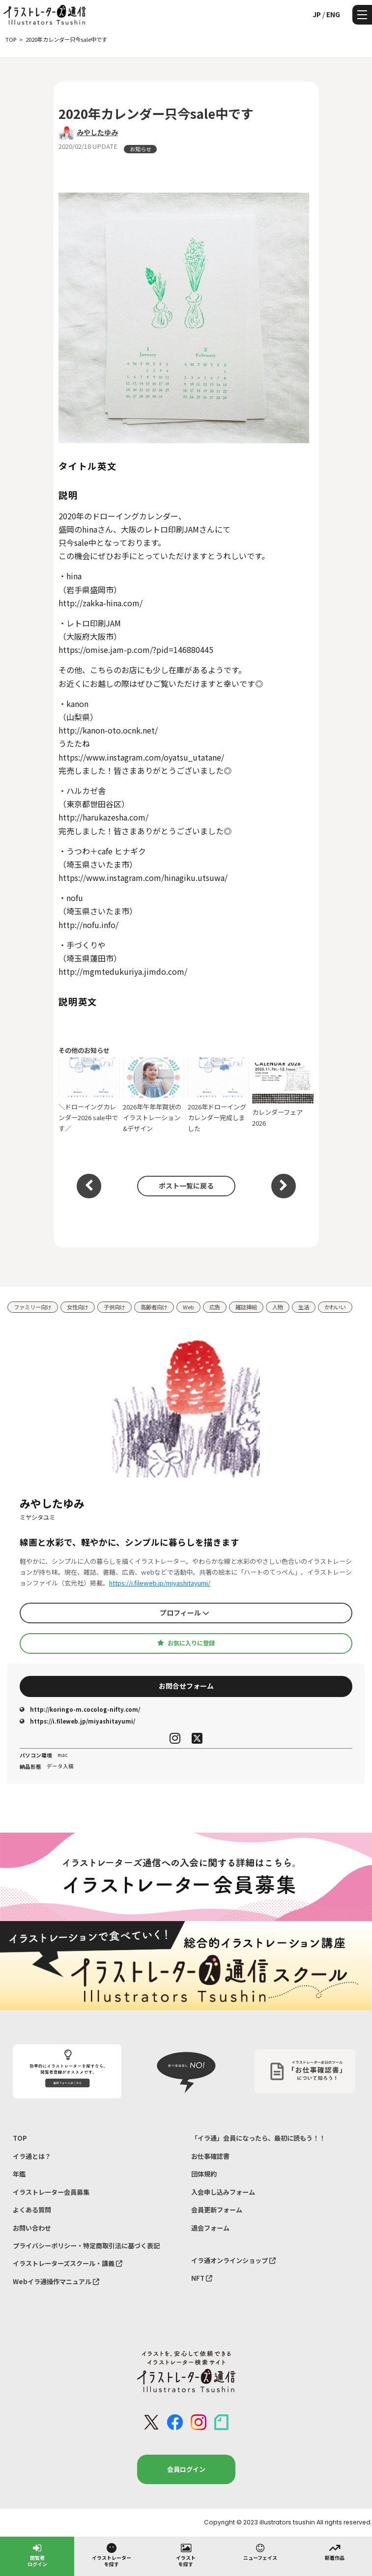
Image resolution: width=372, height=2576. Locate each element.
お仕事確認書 (210, 2156)
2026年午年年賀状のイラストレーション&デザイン (153, 1095)
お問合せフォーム (186, 1686)
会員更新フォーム (216, 2209)
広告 (214, 1307)
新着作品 (334, 2551)
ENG (333, 14)
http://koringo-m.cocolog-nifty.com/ (80, 1709)
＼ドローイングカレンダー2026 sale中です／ (89, 1095)
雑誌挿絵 (246, 1307)
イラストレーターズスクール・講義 (67, 2263)
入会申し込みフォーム (223, 2192)
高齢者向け (154, 1307)
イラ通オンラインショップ (233, 2260)
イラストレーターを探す (111, 2555)
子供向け (114, 1307)
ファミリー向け (33, 1307)
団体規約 (204, 2174)
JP (317, 14)
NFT (201, 2278)
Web (188, 1307)
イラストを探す (186, 2555)
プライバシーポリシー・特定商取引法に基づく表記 (86, 2245)
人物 (277, 1307)
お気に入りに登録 (185, 1643)
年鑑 (19, 2174)
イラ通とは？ (32, 2156)
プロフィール (184, 1612)
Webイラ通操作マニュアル (56, 2281)
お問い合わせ (32, 2228)
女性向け (77, 1307)
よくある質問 (32, 2209)
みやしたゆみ (97, 132)
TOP (20, 2138)
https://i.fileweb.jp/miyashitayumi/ (159, 1582)
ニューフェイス (260, 2551)
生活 (303, 1307)
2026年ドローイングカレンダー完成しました (218, 1095)
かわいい (335, 1307)
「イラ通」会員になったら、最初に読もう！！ (258, 2138)
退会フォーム (210, 2228)
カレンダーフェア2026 (283, 1095)
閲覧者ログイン (37, 2555)
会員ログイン (186, 2469)
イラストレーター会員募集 (51, 2192)
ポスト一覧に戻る (186, 1185)
